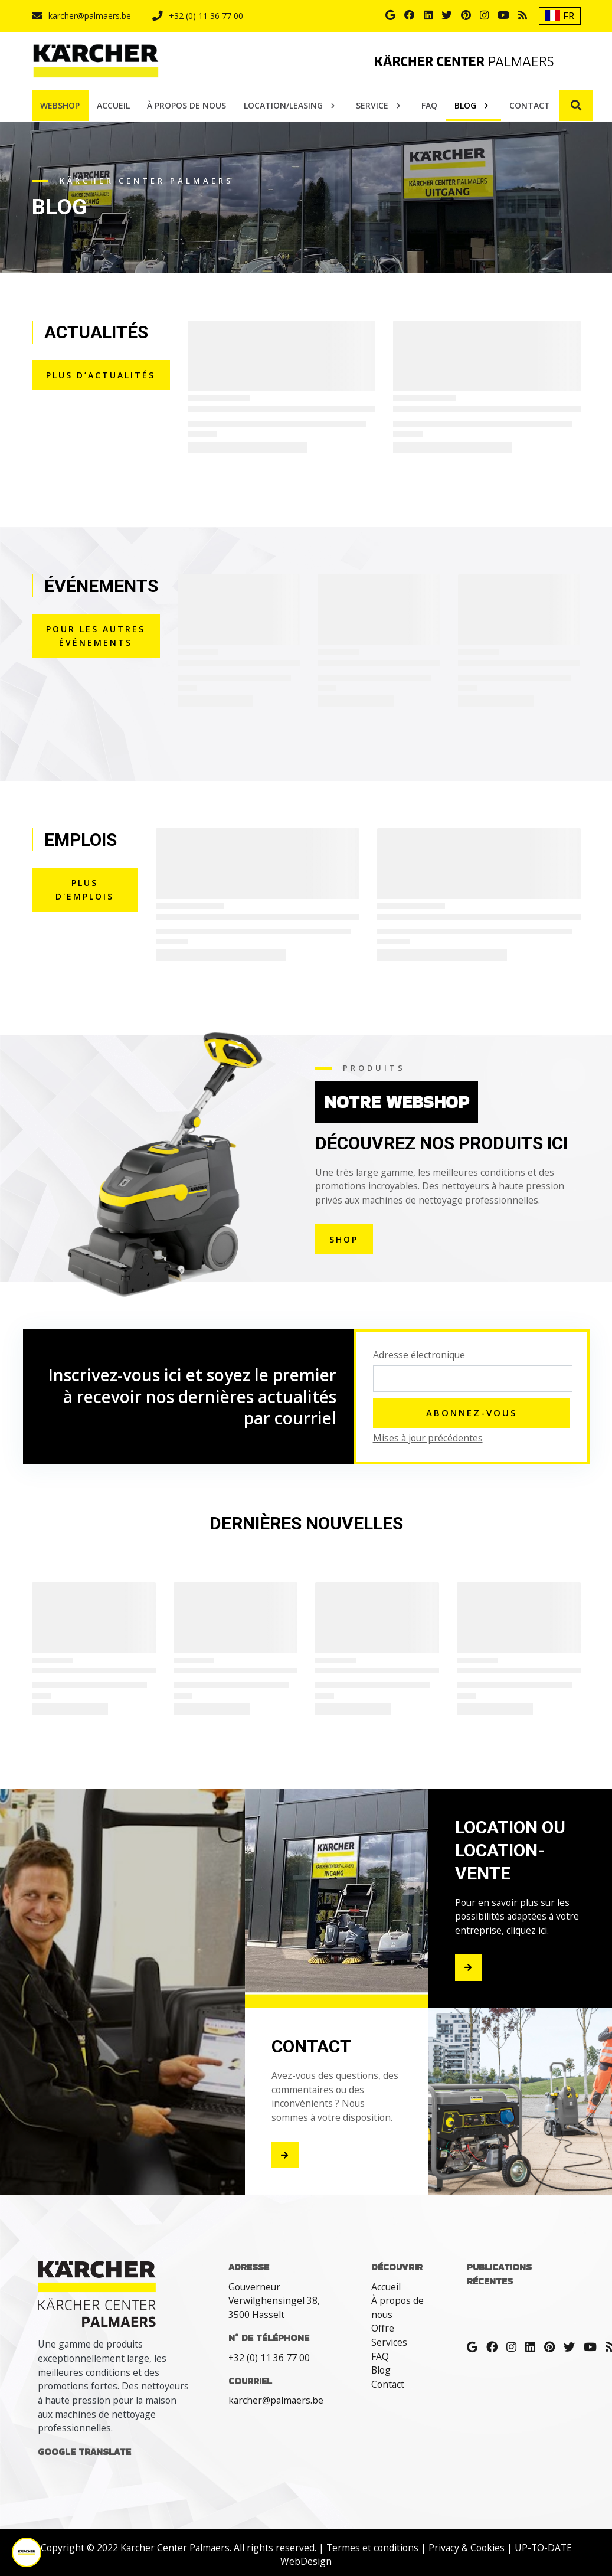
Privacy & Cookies (466, 2547)
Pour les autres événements (95, 636)
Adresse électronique (419, 1354)
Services (389, 2342)
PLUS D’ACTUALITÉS (100, 375)
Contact (387, 2384)
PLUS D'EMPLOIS (84, 890)
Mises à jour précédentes (428, 1437)
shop (343, 1239)
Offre (382, 2328)
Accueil (386, 2286)
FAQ (380, 2356)
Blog (381, 2369)
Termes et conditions (372, 2547)
